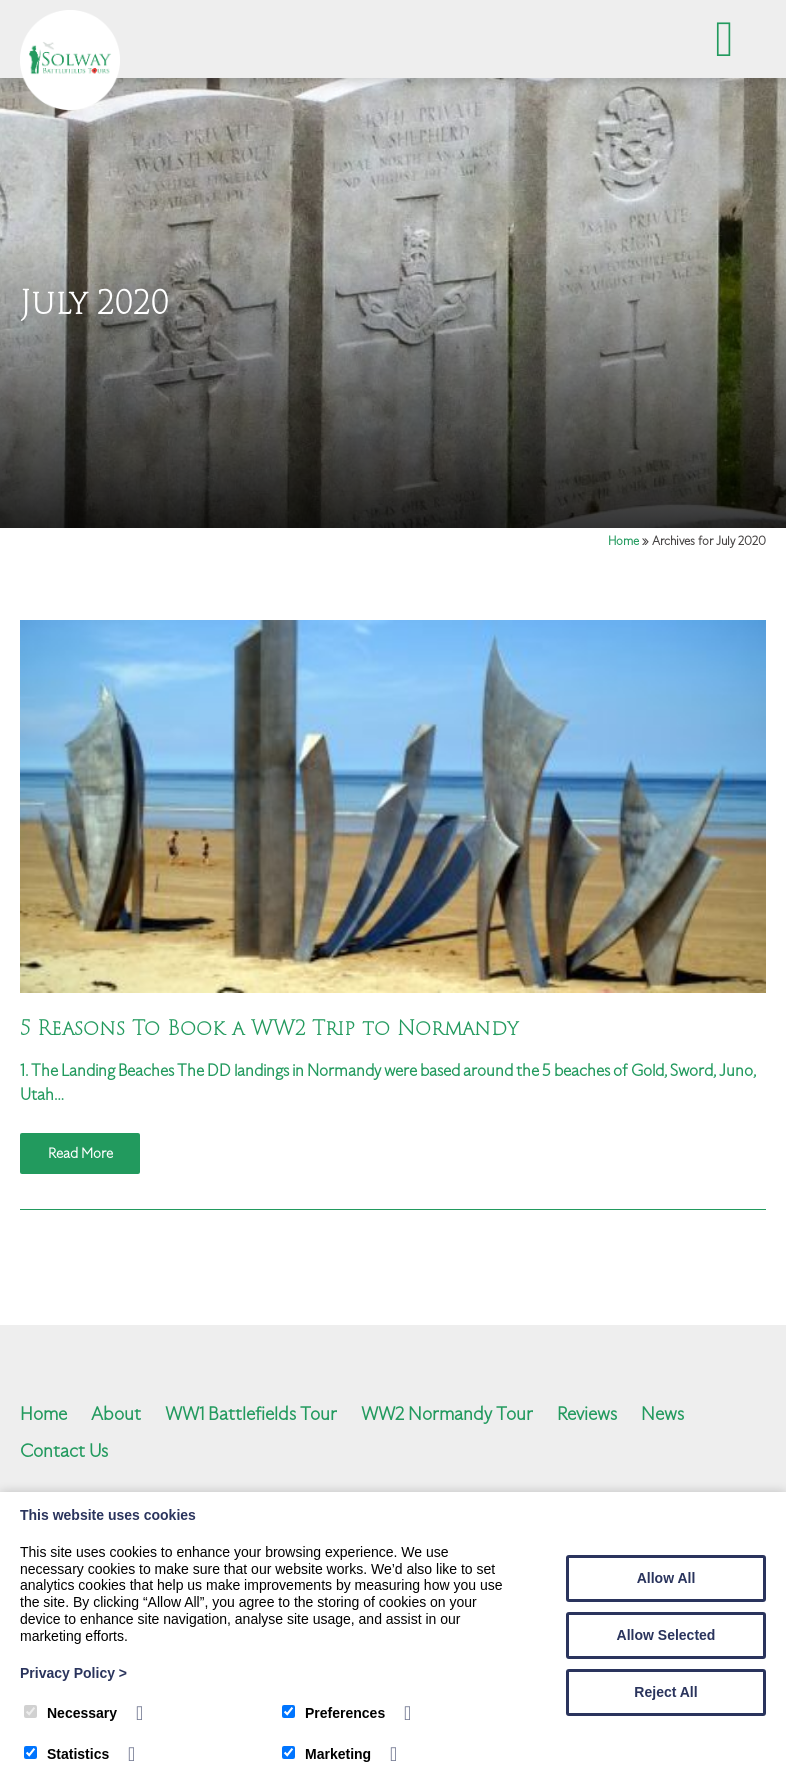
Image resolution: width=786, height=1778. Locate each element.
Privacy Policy (73, 1673)
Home (623, 541)
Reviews (587, 1413)
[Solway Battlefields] (70, 105)
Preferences (333, 1713)
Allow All (666, 1578)
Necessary (70, 1713)
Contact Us (64, 1450)
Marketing (326, 1754)
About (116, 1413)
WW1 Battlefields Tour (251, 1413)
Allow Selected (666, 1635)
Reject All (665, 1692)
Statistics (66, 1754)
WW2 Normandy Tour (447, 1413)
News (662, 1413)
